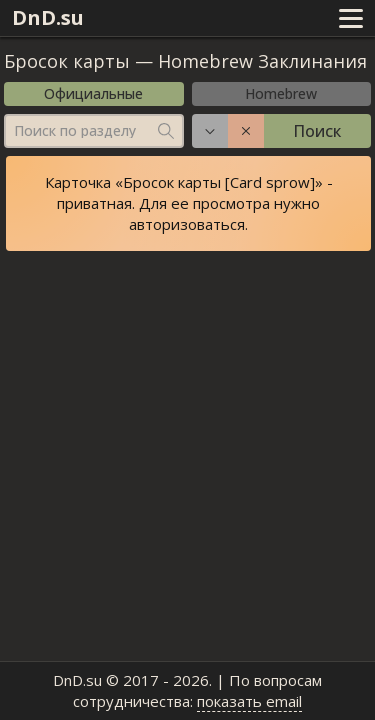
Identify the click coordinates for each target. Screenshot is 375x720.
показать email (249, 701)
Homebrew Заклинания (262, 61)
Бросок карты (67, 61)
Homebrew (281, 93)
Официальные (93, 93)
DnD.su (48, 17)
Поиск (317, 131)
